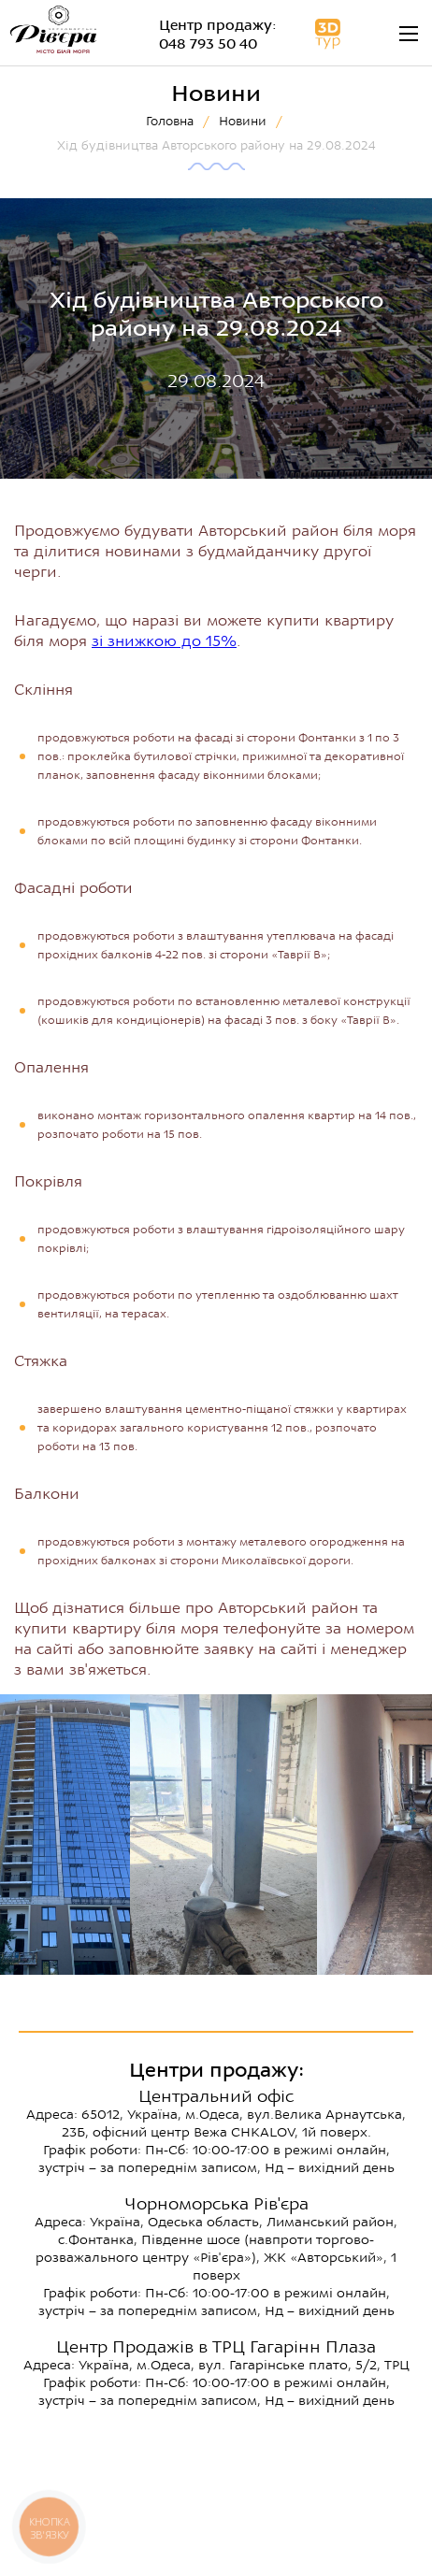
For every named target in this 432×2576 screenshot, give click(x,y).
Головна (170, 121)
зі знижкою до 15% (164, 641)
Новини (242, 121)
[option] (223, 1834)
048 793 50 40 (208, 44)
